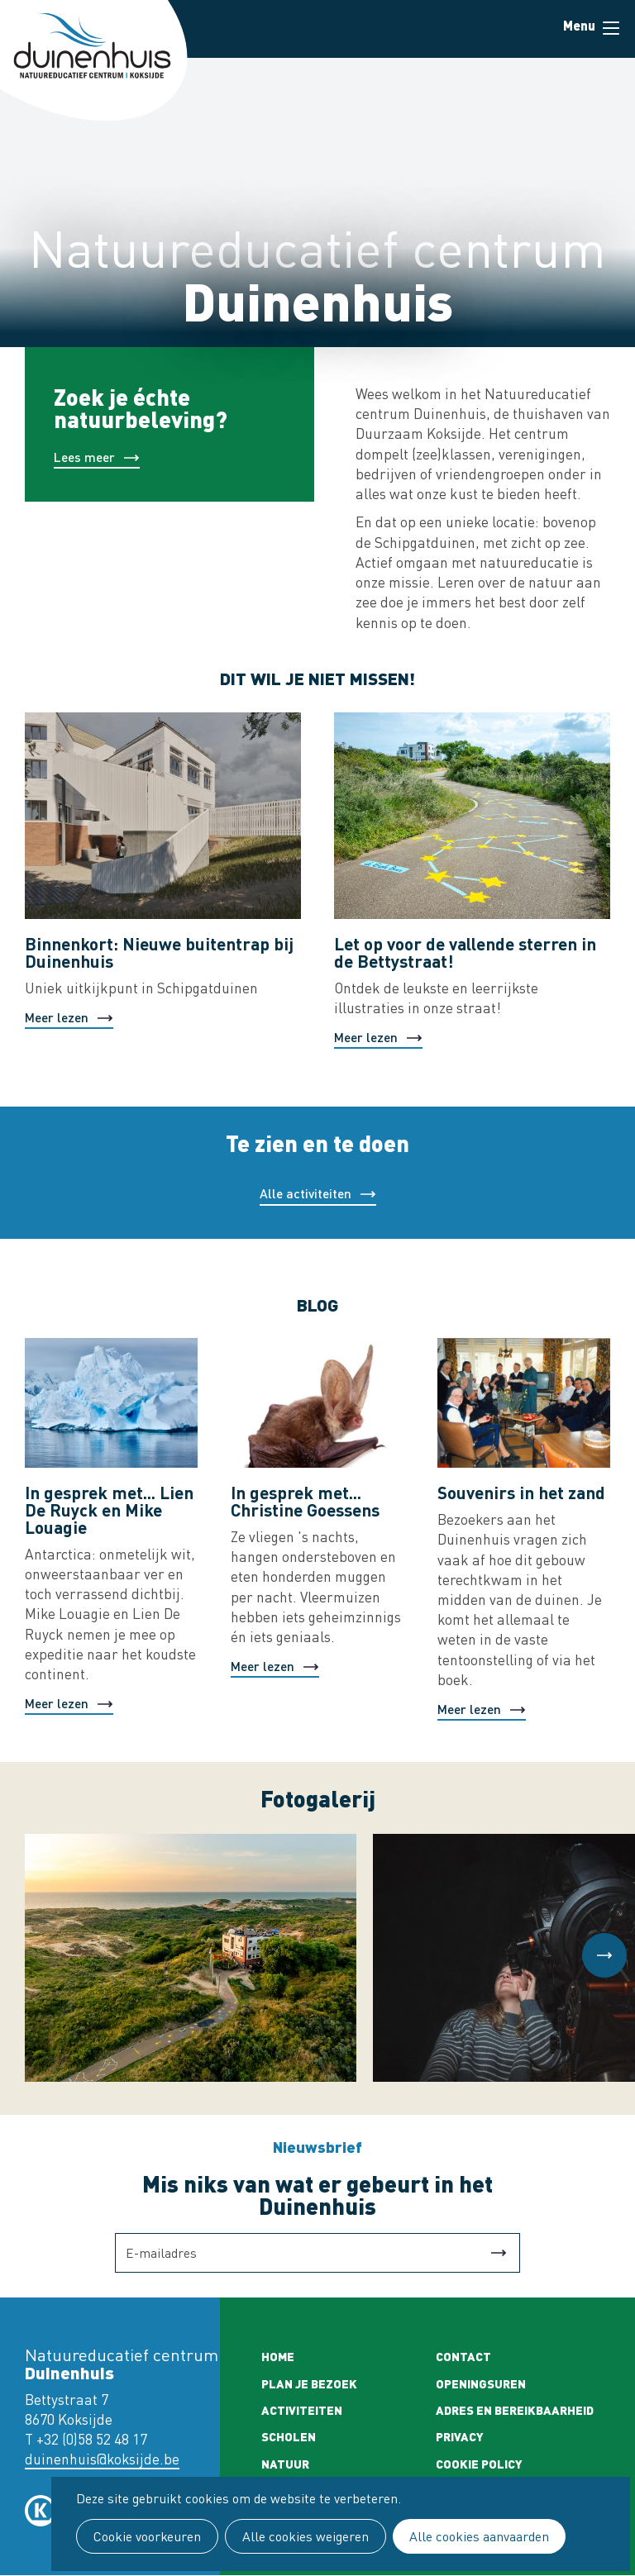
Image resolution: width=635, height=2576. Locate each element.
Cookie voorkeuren (147, 2536)
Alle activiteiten (305, 1193)
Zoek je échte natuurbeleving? (140, 407)
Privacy (460, 2436)
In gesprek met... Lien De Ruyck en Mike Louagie (109, 1509)
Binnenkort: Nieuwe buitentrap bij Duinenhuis (159, 952)
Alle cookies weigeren (305, 2536)
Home (277, 2356)
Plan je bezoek (309, 2383)
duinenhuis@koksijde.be (102, 2459)
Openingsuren (481, 2383)
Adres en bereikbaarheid (515, 2409)
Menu (611, 28)
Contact (463, 2356)
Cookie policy (479, 2463)
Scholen (288, 2436)
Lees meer (84, 456)
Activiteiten (301, 2409)
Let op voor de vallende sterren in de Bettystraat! (465, 952)
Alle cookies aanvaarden (479, 2536)
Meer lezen (56, 1017)
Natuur (285, 2463)
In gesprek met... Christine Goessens (305, 1501)
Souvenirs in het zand (521, 1492)
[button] (604, 1955)
